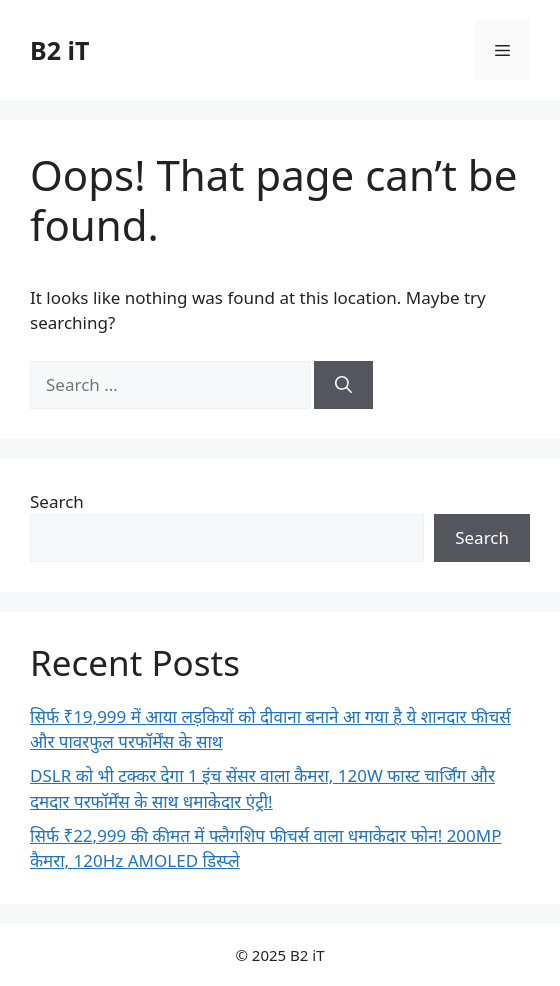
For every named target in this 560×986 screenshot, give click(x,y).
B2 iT (59, 50)
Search (57, 501)
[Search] (343, 385)
